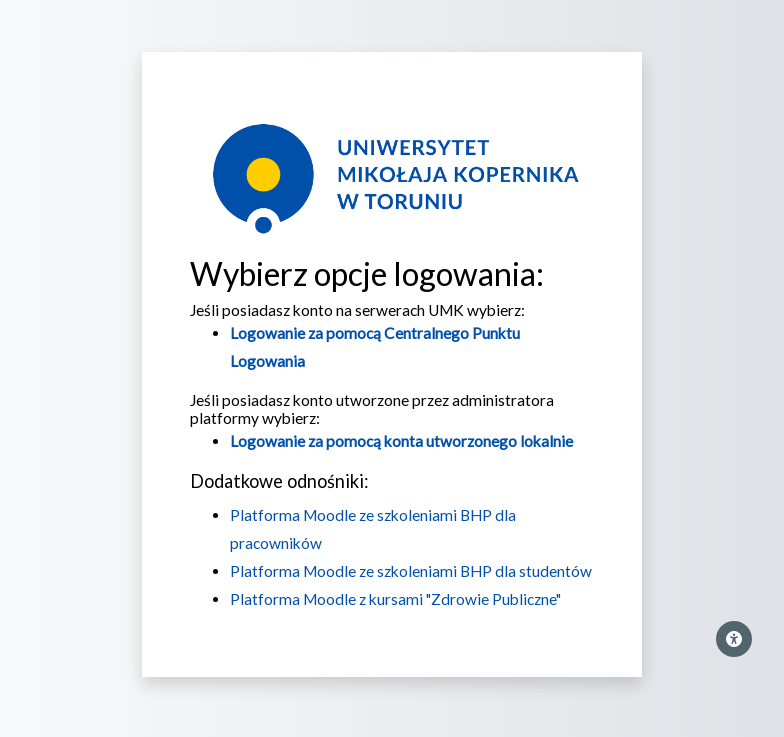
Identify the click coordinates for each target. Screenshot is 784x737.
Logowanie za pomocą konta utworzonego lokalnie (401, 441)
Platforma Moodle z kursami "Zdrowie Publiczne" (395, 599)
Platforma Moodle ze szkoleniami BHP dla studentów (411, 571)
